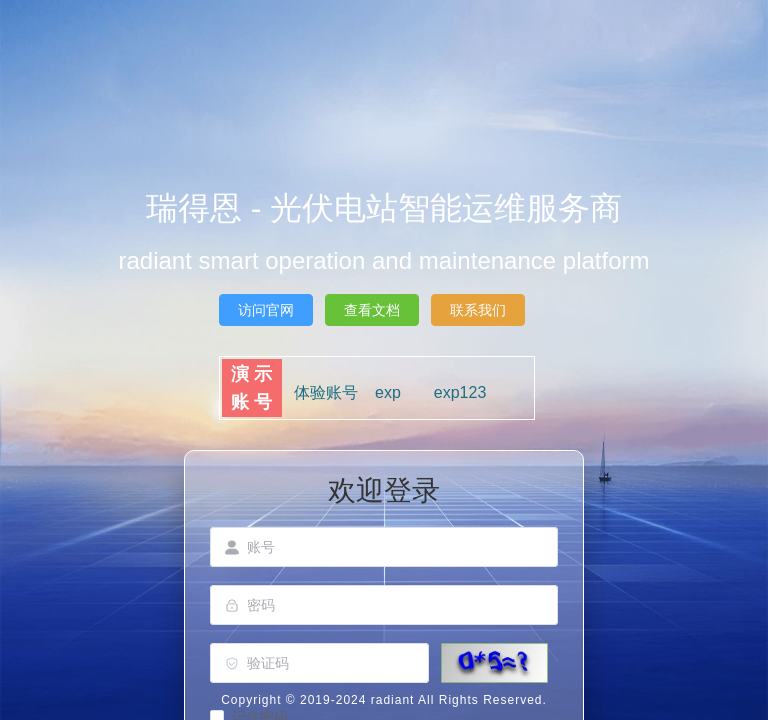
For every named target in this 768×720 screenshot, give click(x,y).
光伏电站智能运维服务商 (446, 208)
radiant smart (189, 260)
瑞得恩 (198, 208)
